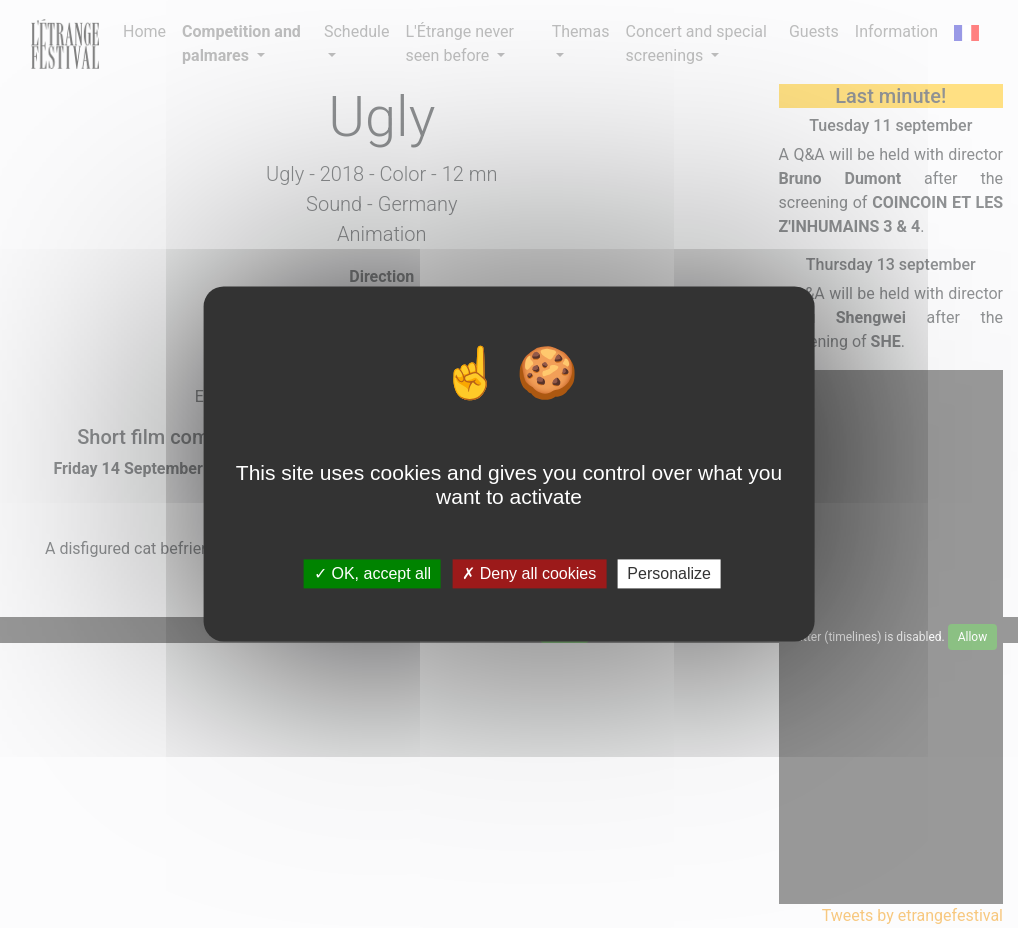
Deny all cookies (529, 573)
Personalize (669, 573)
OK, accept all (372, 573)
